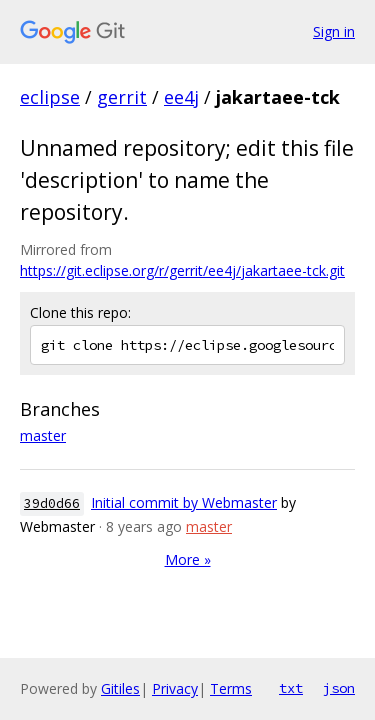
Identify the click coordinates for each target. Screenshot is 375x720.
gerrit (122, 97)
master (43, 435)
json (339, 688)
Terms (231, 688)
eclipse (50, 97)
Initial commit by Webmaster (184, 502)
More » (188, 559)
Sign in (334, 31)
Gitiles (120, 688)
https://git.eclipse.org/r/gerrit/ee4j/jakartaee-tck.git (182, 270)
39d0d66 (52, 503)
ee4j (181, 97)
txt (291, 688)
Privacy (175, 688)
